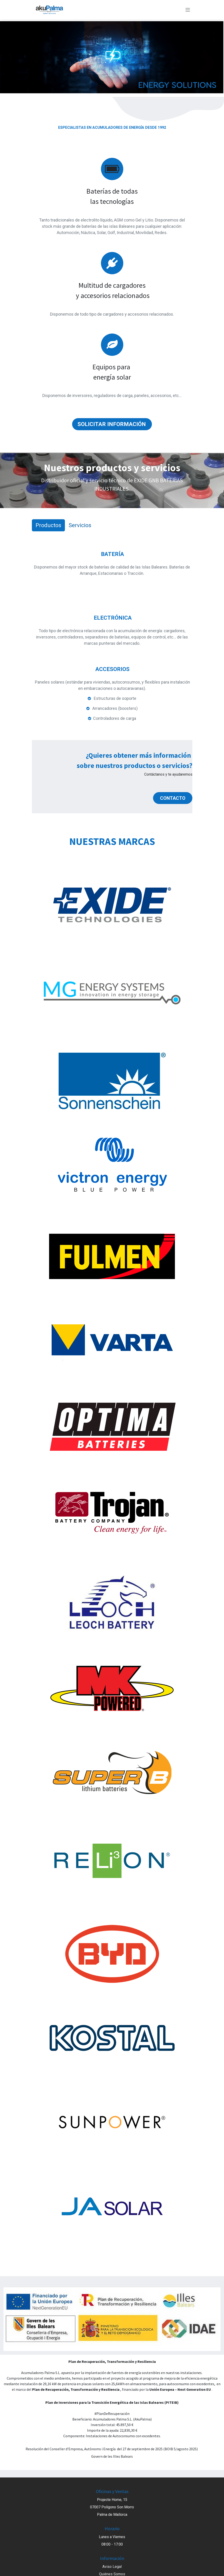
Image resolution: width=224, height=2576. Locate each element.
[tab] (48, 525)
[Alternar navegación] (187, 10)
